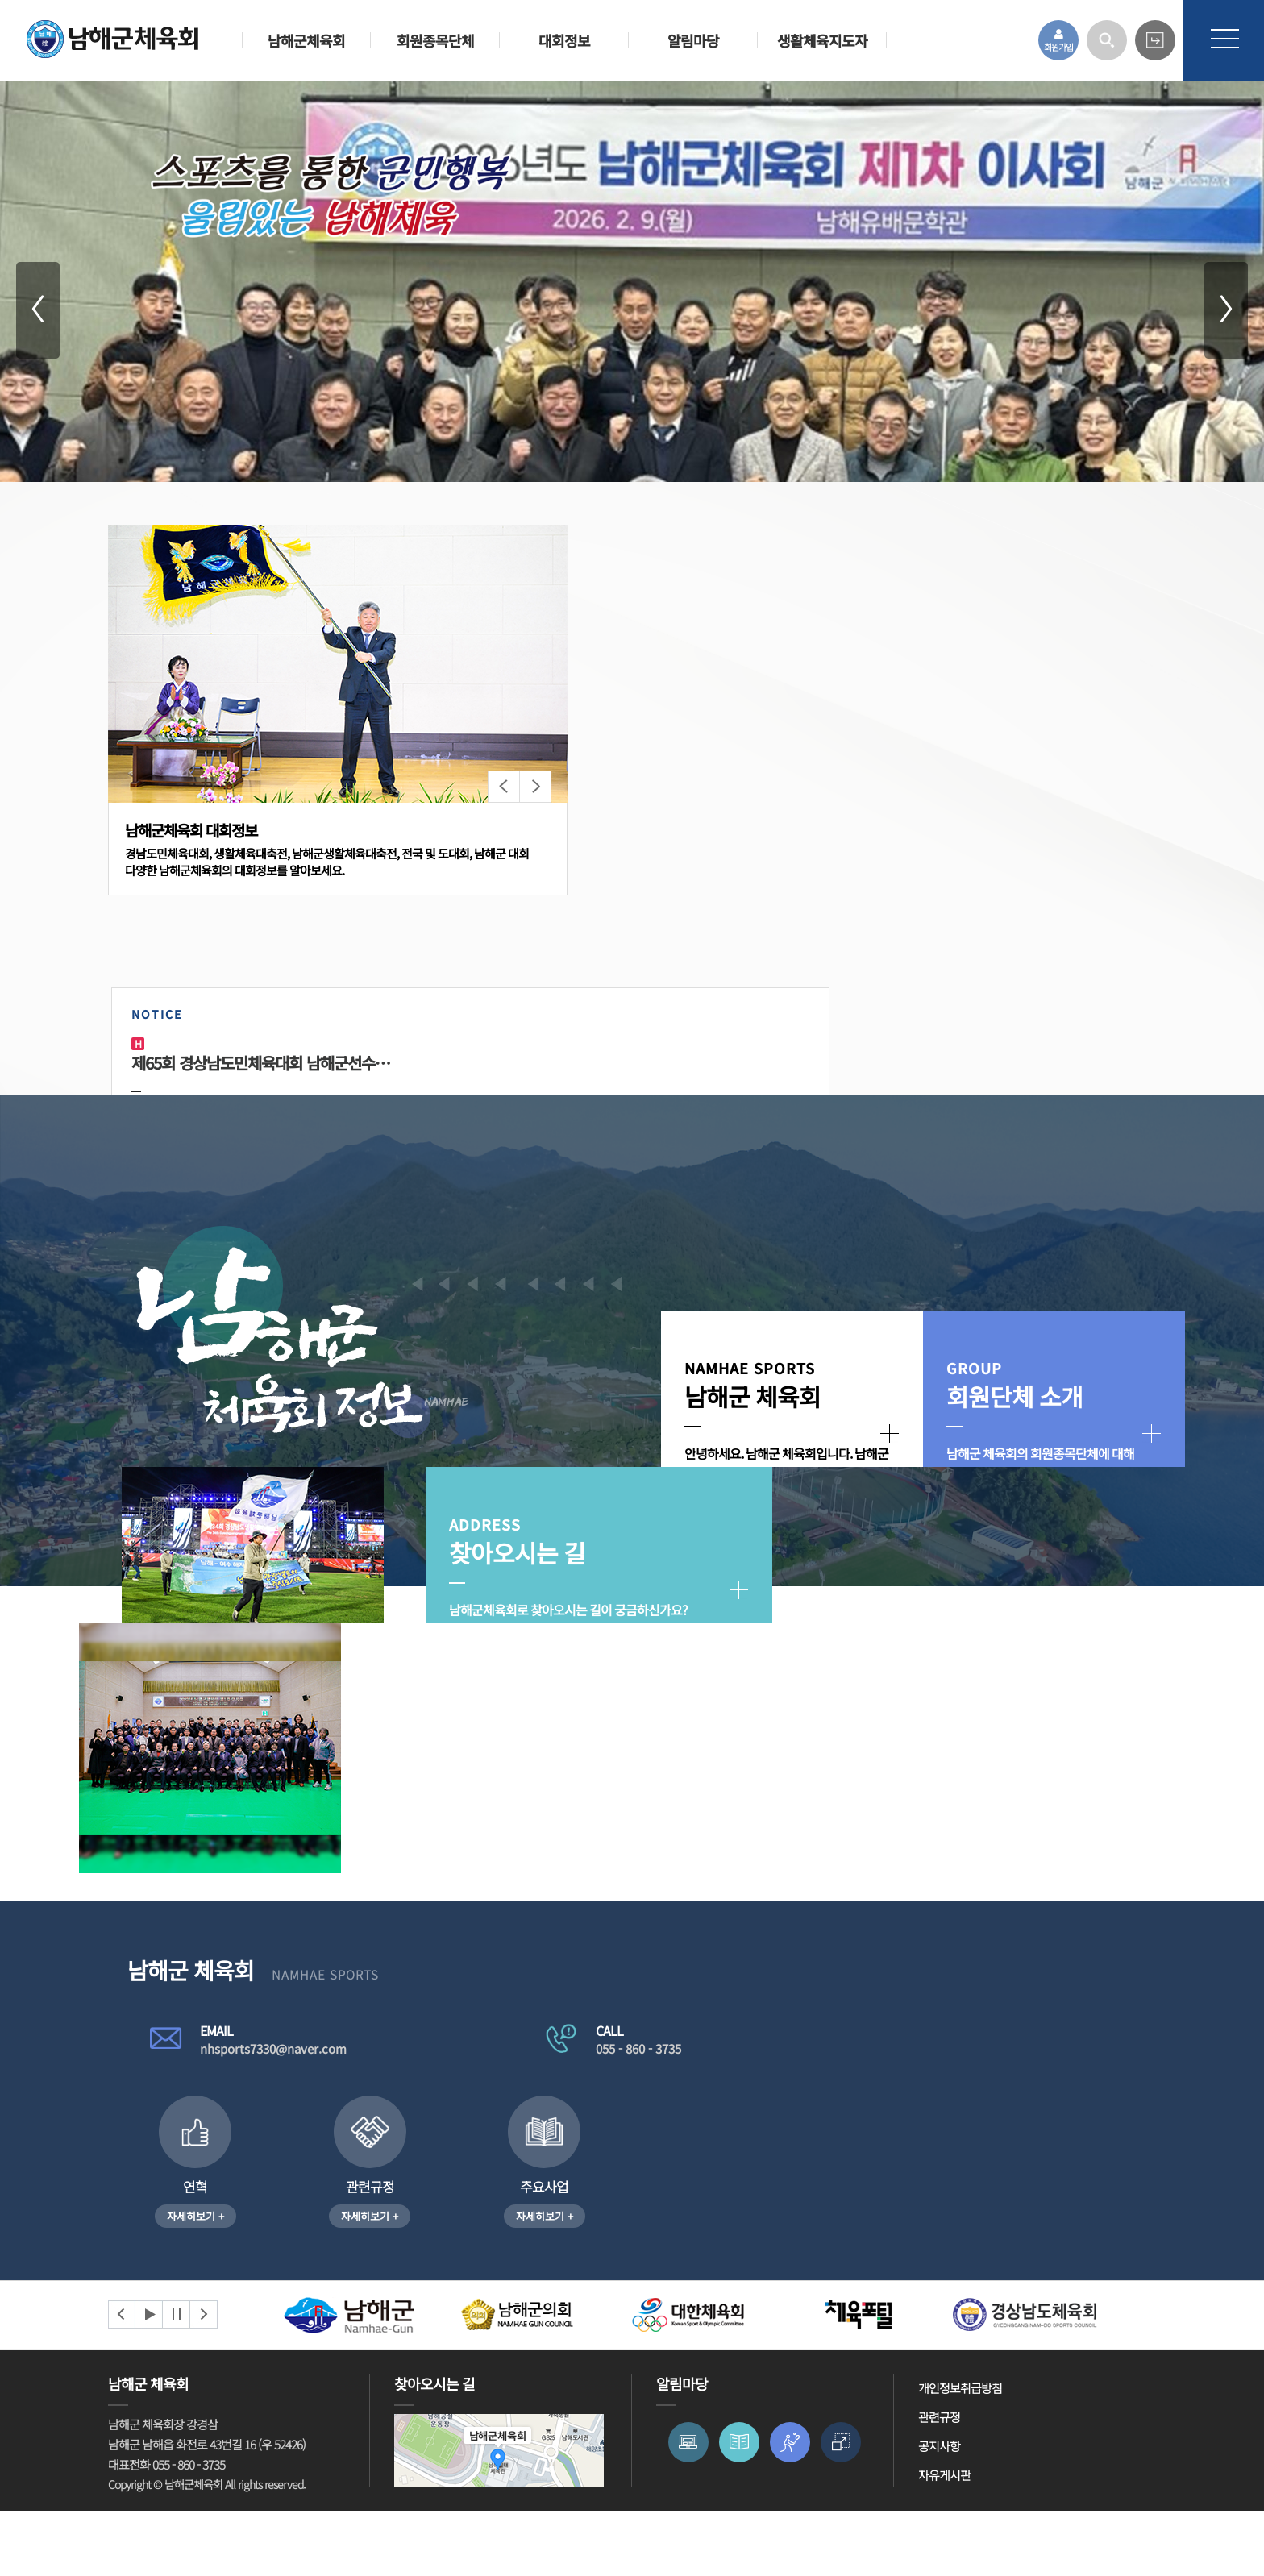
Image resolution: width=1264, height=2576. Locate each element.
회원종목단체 (435, 40)
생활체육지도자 (822, 40)
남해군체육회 (306, 40)
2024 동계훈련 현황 (965, 901)
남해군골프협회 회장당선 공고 (997, 1096)
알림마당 (693, 40)
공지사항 (939, 2511)
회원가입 (1058, 40)
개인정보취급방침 (960, 2453)
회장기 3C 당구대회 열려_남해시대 (723, 1079)
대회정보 (564, 40)
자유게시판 (944, 2540)
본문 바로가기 (0, 0)
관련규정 (939, 2482)
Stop (176, 2380)
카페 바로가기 (1155, 40)
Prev (121, 2380)
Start (149, 2380)
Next (204, 2380)
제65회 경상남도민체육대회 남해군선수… (724, 901)
